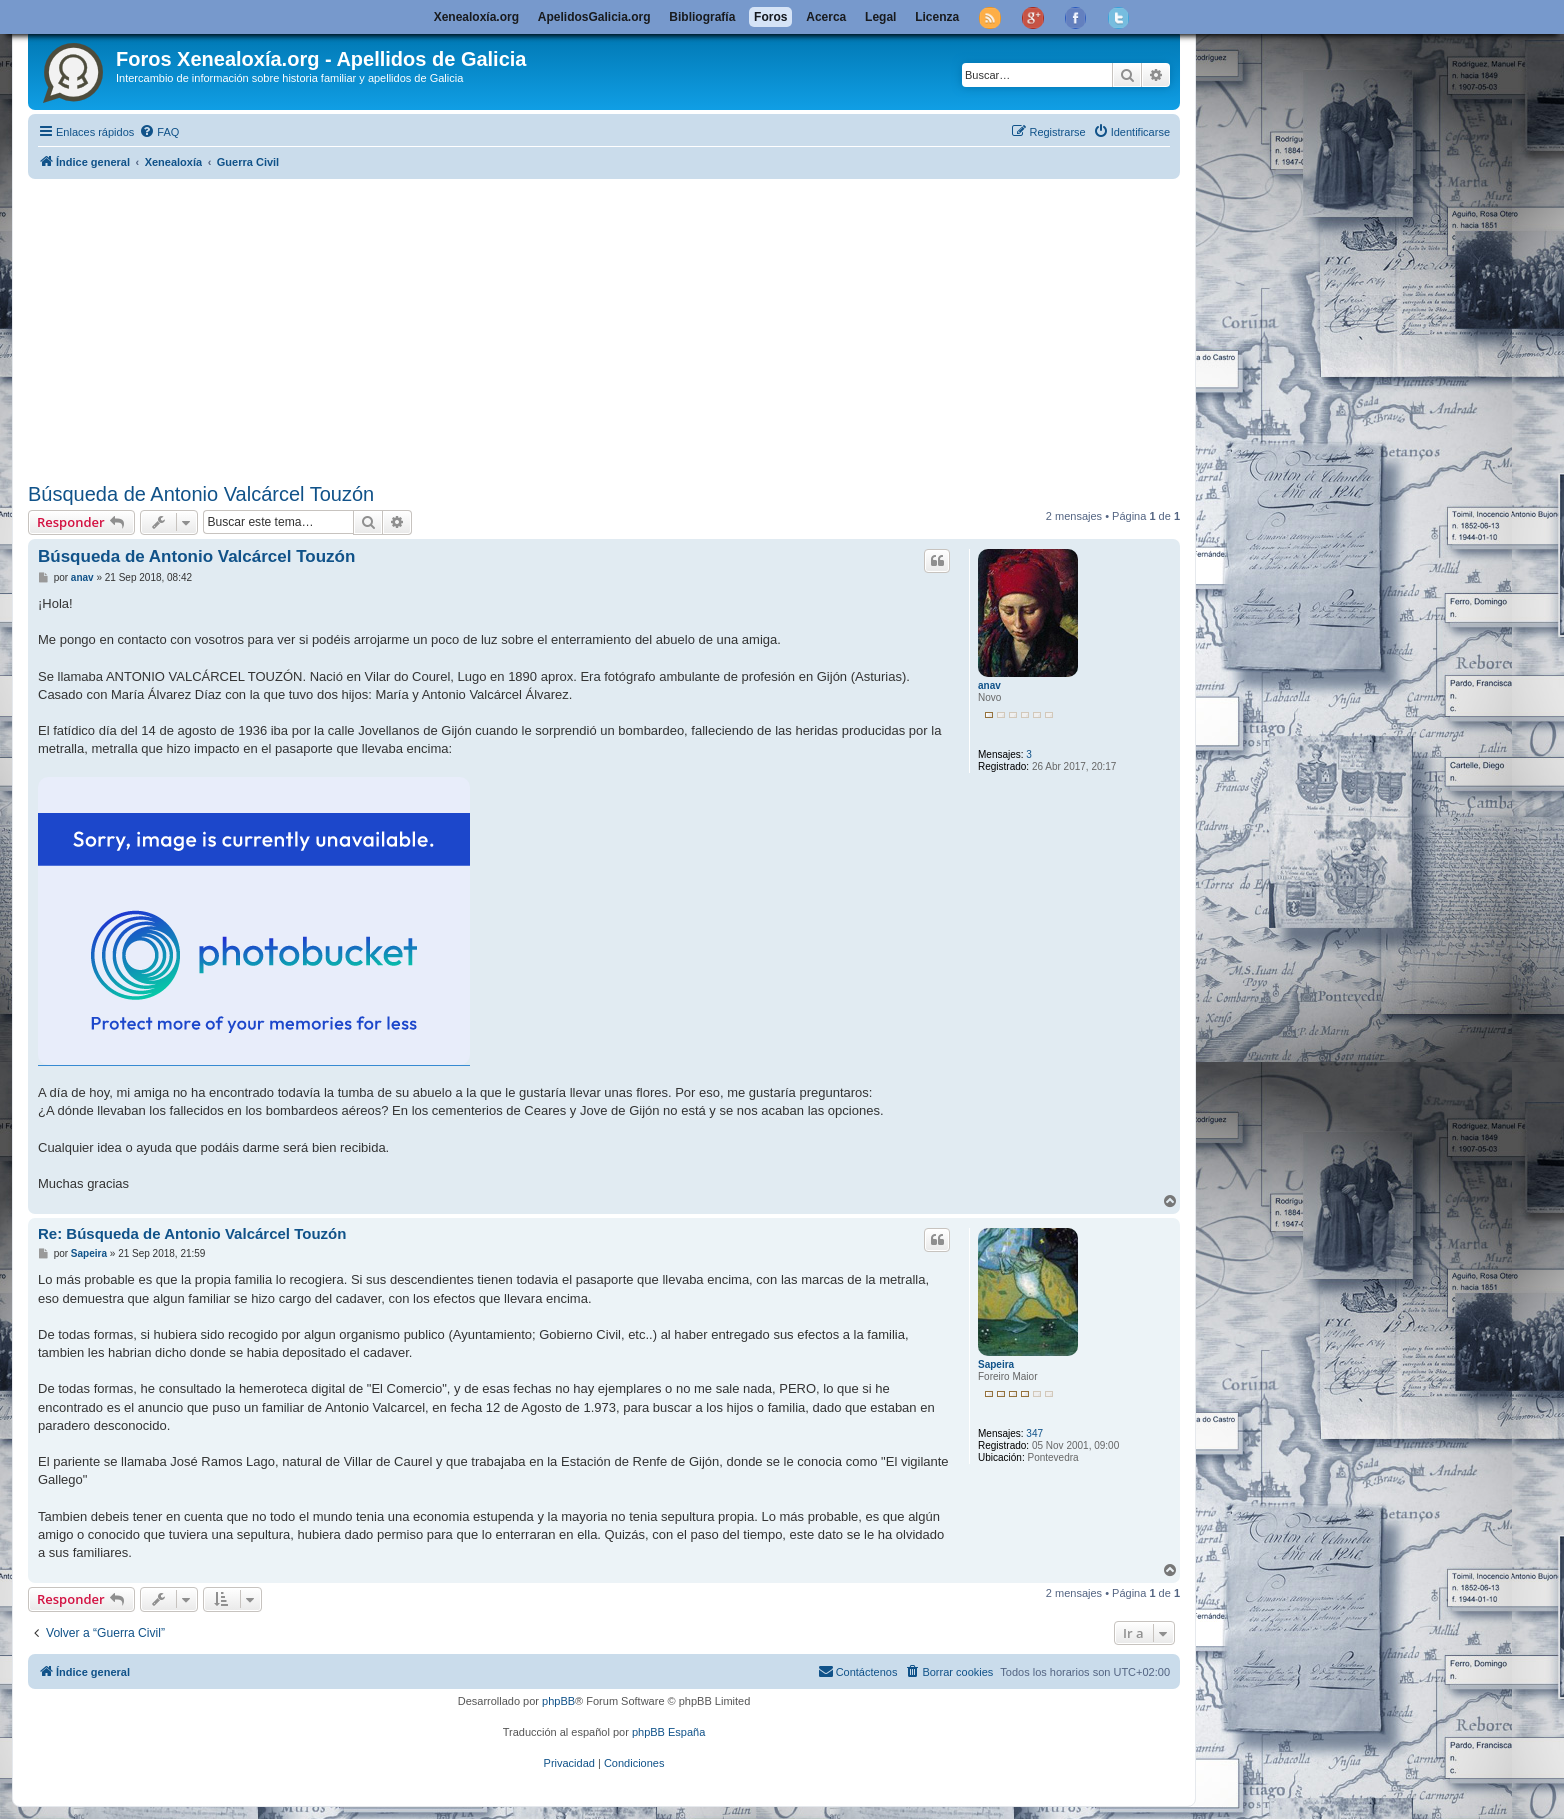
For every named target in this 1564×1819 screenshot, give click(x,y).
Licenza (937, 17)
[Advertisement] (604, 327)
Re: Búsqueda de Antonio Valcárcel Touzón (192, 1233)
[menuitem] (159, 132)
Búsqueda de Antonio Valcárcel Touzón (201, 494)
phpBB (558, 1701)
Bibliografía (702, 17)
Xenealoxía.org (476, 17)
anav (989, 685)
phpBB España (668, 1732)
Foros (770, 17)
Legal (880, 17)
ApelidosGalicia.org (594, 17)
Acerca (826, 17)
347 (1034, 1433)
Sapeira (996, 1364)
